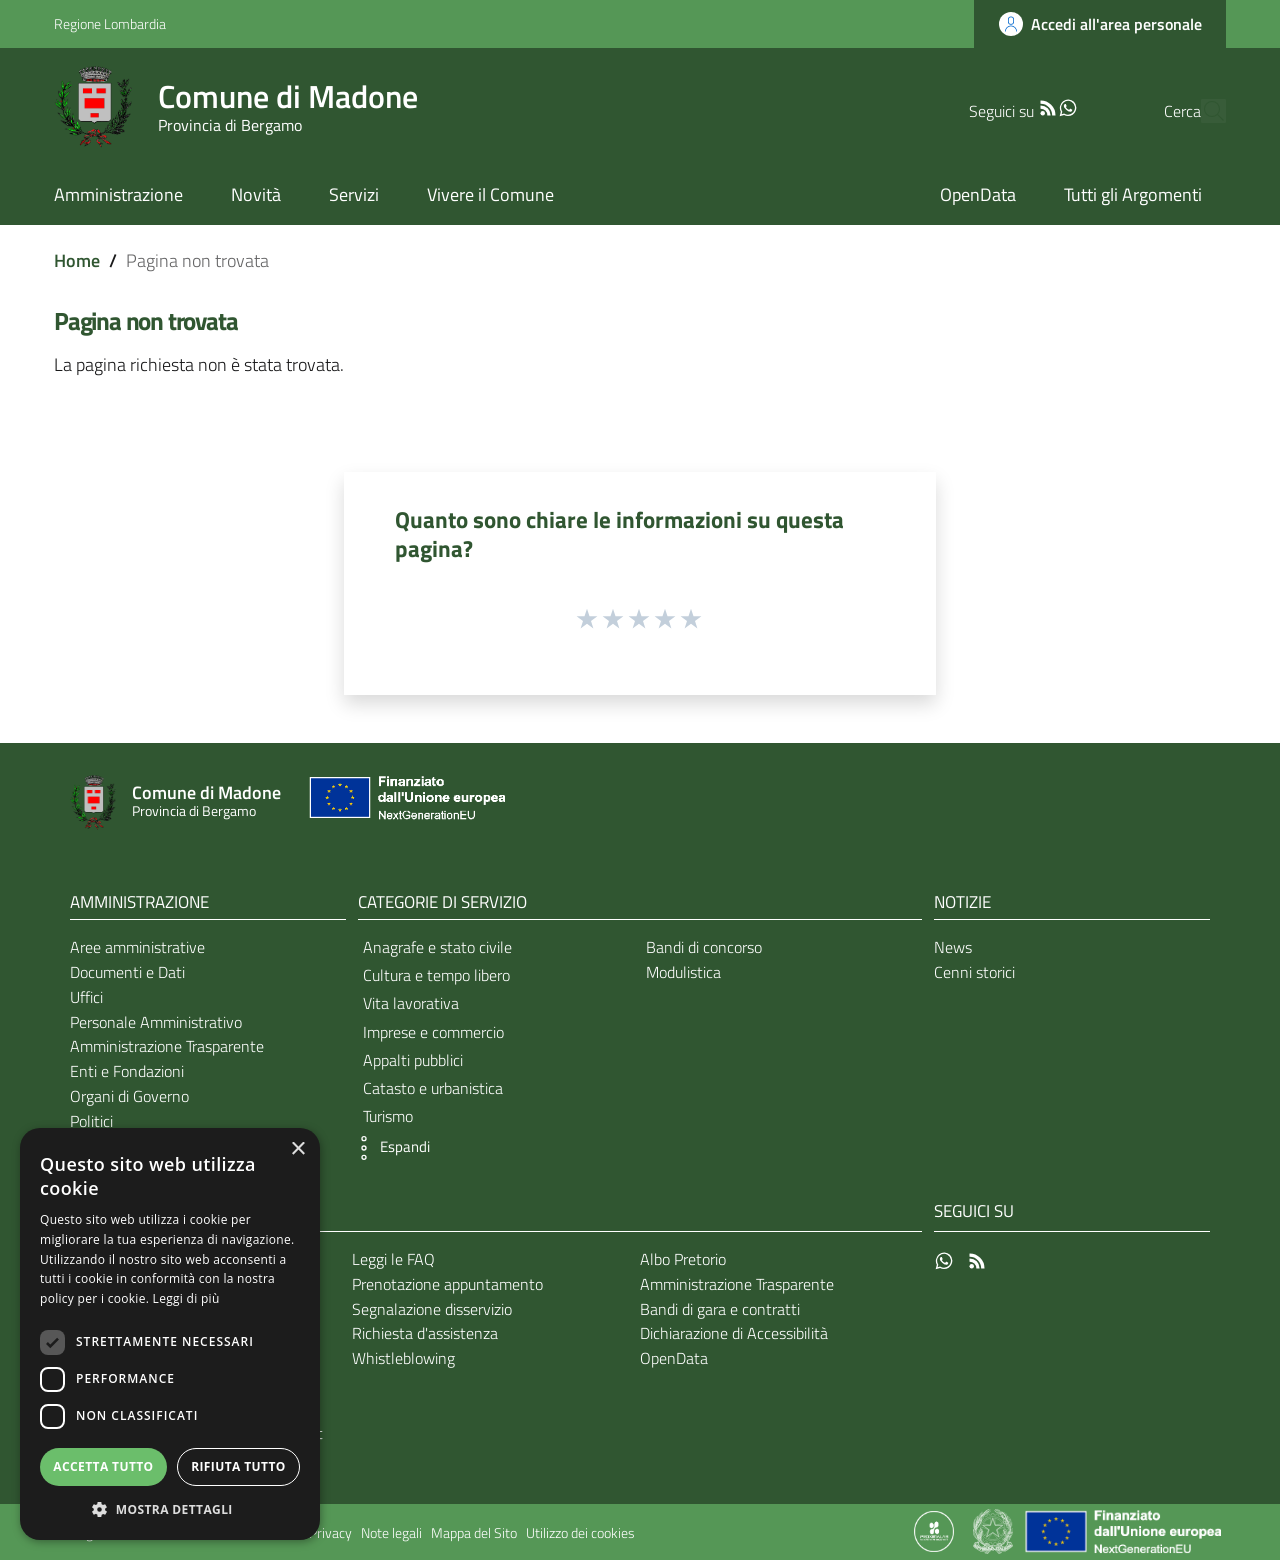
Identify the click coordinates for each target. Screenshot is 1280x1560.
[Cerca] (1202, 111)
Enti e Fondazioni (127, 1071)
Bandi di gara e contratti (720, 1309)
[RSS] (1009, 106)
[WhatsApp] (1029, 106)
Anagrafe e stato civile (437, 947)
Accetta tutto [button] (103, 1466)
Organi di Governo (129, 1096)
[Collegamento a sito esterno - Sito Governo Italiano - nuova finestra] (994, 1530)
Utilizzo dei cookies (580, 1533)
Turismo (388, 1116)
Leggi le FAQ (393, 1259)
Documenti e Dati (127, 972)
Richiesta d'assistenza (425, 1333)
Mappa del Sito (474, 1533)
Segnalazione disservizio (432, 1309)
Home (77, 260)
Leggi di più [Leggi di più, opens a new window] (186, 1298)
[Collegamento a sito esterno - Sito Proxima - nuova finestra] (934, 1530)
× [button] (297, 1149)
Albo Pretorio (683, 1259)
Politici (91, 1121)
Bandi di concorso (704, 947)
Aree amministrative (137, 947)
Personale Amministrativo (156, 1022)
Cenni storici (974, 972)
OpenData (674, 1358)
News (953, 947)
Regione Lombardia (110, 23)
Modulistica (683, 972)
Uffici (86, 997)
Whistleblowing (403, 1358)
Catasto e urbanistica (433, 1088)
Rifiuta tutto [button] (238, 1466)
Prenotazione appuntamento (447, 1284)
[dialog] (170, 1334)
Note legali (391, 1533)
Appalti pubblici (413, 1060)
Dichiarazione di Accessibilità (734, 1333)
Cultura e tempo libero (436, 975)
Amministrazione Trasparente (167, 1046)
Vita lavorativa (411, 1003)
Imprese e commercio (433, 1032)
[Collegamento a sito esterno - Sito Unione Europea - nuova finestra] (405, 802)
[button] (389, 1148)
